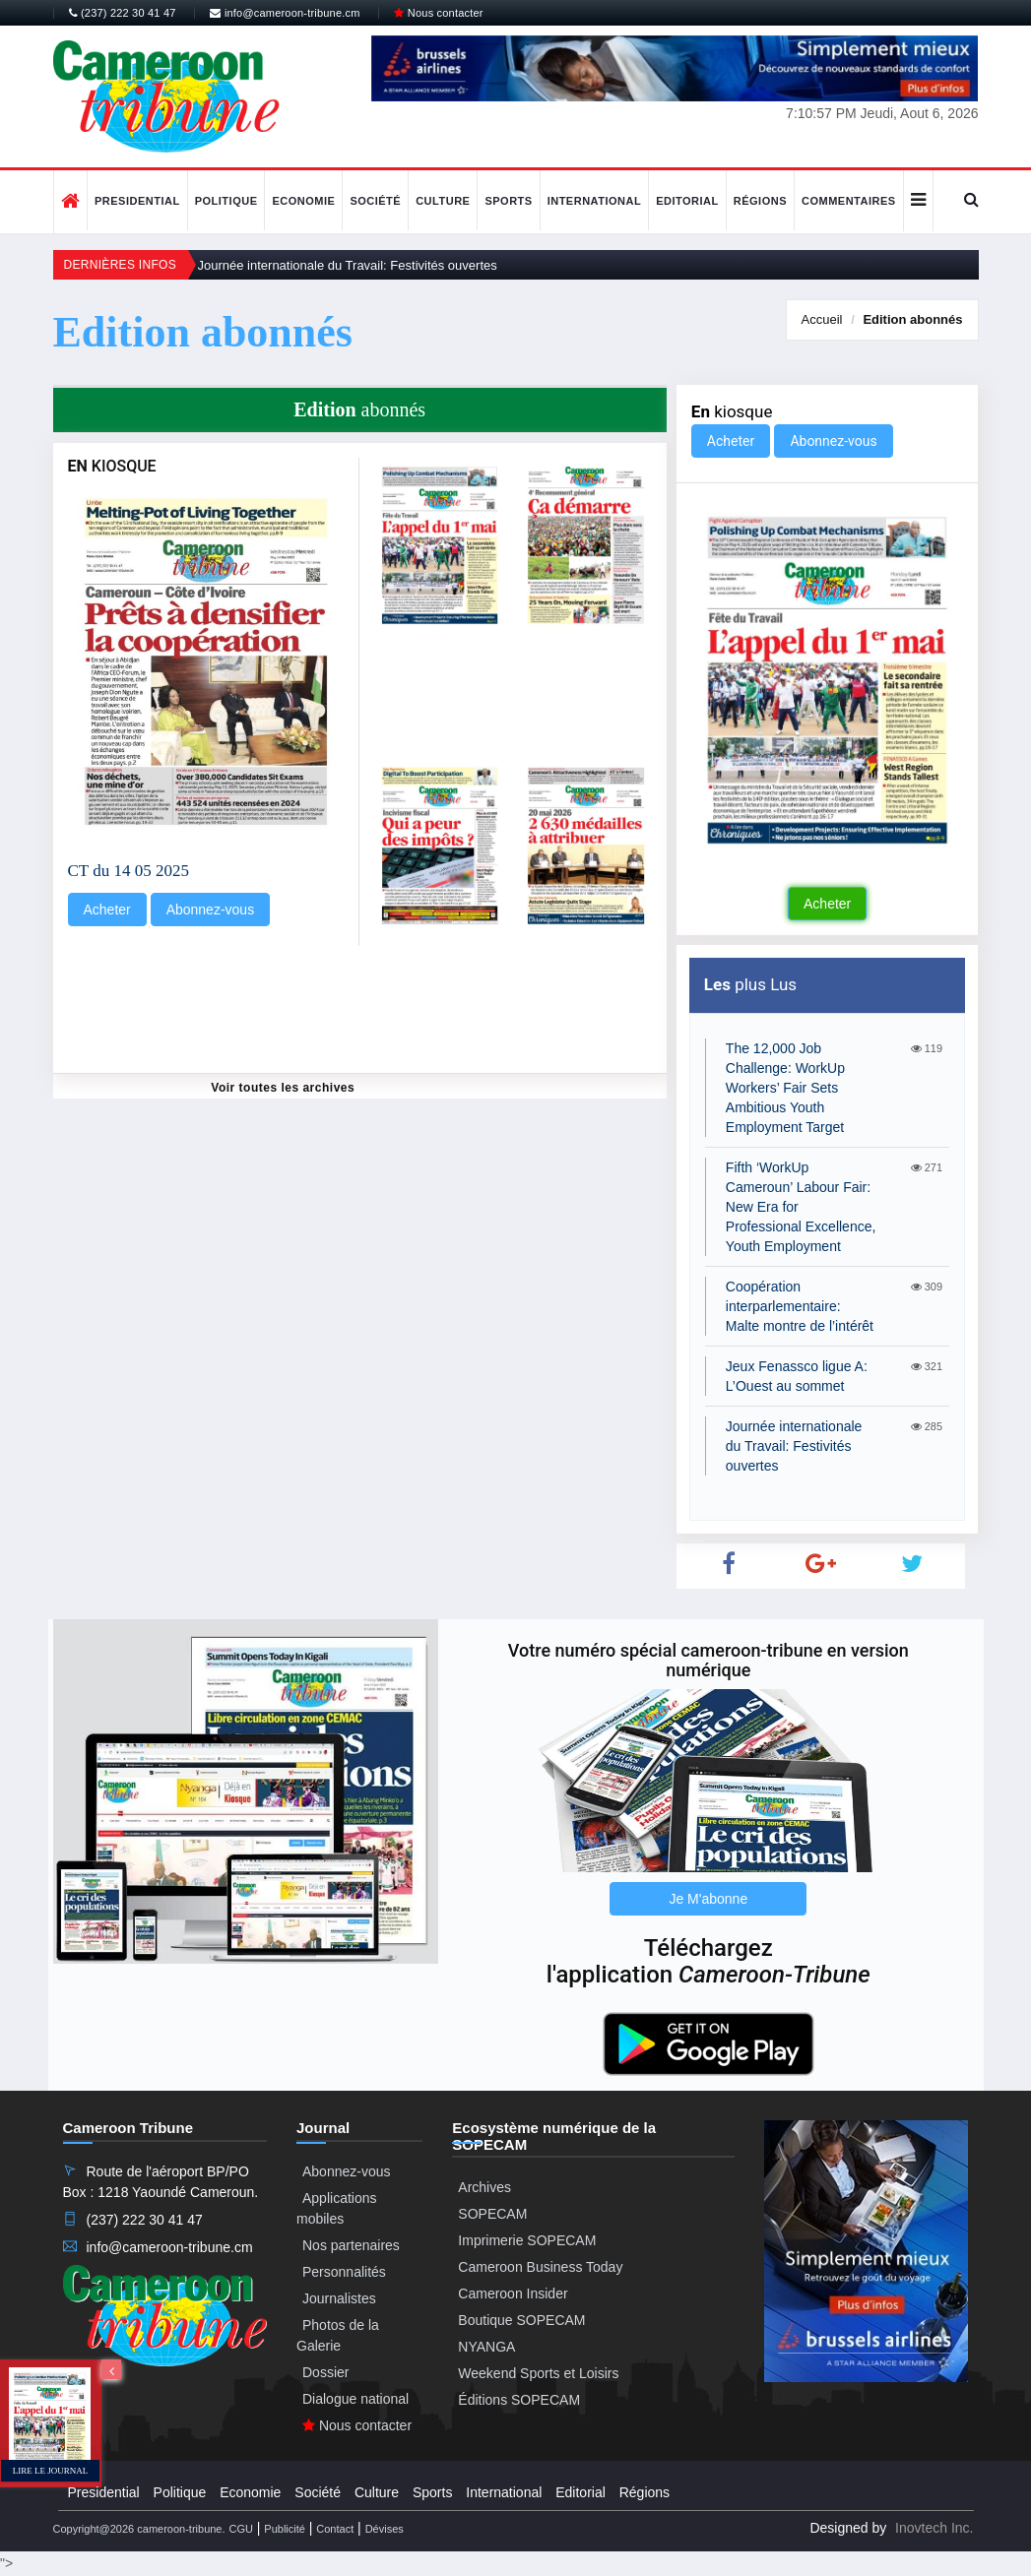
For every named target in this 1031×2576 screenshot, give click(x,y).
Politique (226, 201)
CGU (240, 2529)
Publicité (284, 2529)
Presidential (137, 201)
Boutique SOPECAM (521, 2320)
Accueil (822, 319)
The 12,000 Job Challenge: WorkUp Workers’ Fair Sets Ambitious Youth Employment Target (785, 1087)
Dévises (384, 2529)
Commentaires (849, 201)
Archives (484, 2187)
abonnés (912, 319)
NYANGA (486, 2347)
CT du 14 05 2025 (128, 870)
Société (375, 201)
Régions (760, 201)
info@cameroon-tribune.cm (284, 13)
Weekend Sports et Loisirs (538, 2373)
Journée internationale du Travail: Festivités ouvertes (347, 265)
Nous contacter (438, 13)
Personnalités (344, 2272)
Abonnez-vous (210, 909)
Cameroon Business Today (540, 2267)
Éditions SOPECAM (519, 2400)
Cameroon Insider (512, 2293)
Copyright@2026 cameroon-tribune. (139, 2529)
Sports (508, 201)
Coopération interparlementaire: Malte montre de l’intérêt (799, 1306)
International (595, 201)
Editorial (687, 201)
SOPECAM (492, 2214)
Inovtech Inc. (934, 2528)
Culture (443, 201)
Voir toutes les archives (282, 1088)
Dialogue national (355, 2399)
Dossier (325, 2372)
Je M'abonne (708, 1899)
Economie (303, 201)
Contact (335, 2529)
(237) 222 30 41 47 (122, 13)
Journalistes (339, 2298)
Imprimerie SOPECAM (527, 2240)
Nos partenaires (351, 2245)
